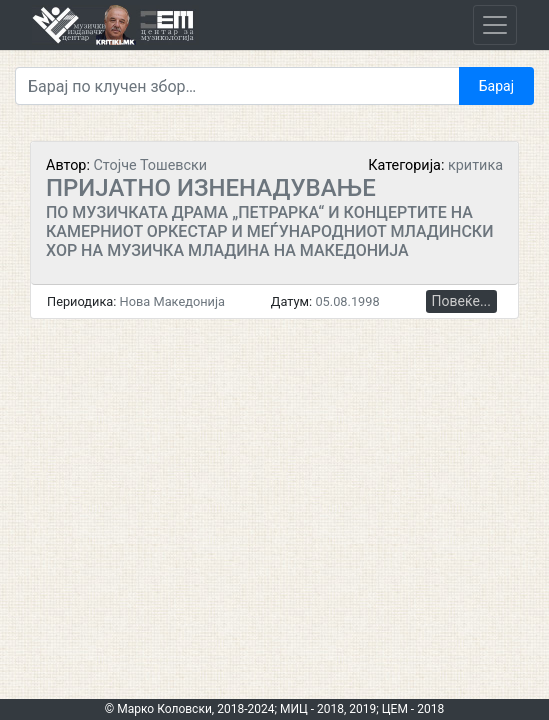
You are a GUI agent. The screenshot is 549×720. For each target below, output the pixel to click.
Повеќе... (461, 301)
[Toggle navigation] (495, 25)
